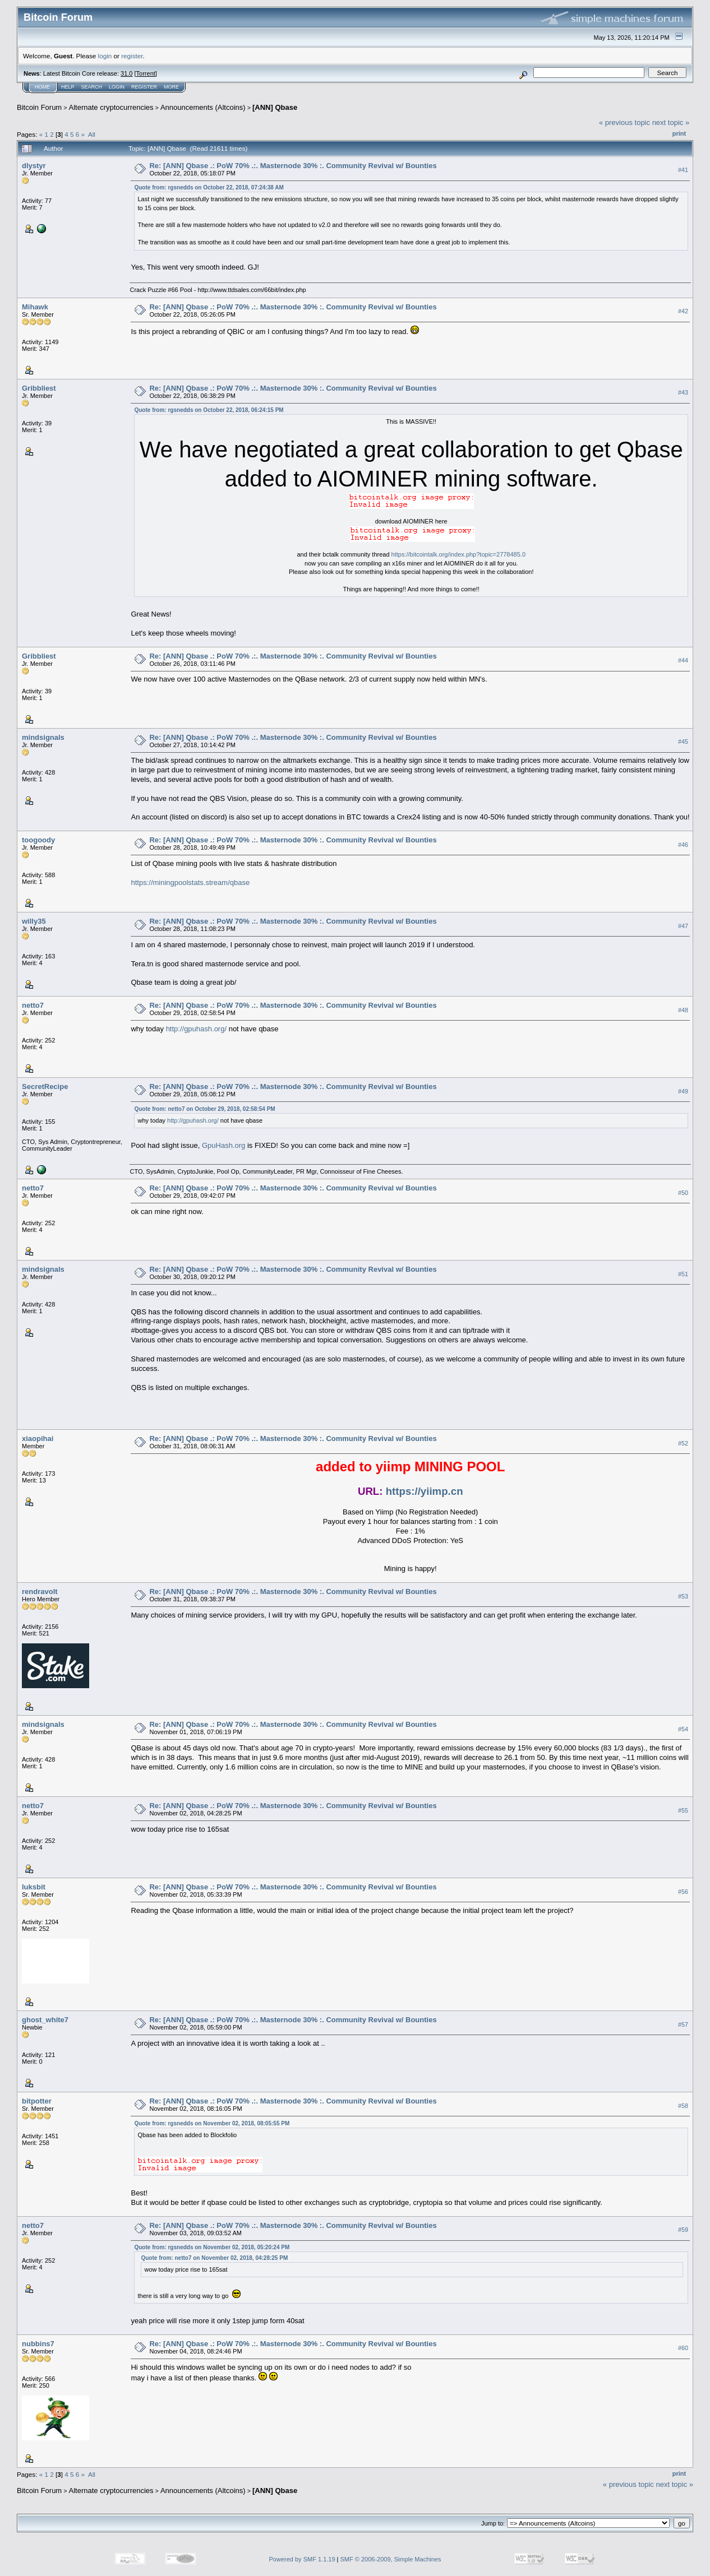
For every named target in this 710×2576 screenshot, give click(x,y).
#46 (683, 844)
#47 (683, 926)
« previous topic (624, 122)
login (105, 55)
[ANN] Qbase (274, 107)
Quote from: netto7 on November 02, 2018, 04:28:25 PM (214, 2258)
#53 (683, 1596)
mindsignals (43, 737)
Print (679, 133)
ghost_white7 (45, 2020)
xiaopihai (37, 1438)
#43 (683, 392)
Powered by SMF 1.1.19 (302, 2559)
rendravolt (40, 1591)
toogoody (38, 840)
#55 (683, 1810)
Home (42, 87)
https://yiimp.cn (424, 1491)
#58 (683, 2105)
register (131, 55)
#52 (683, 1443)
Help (68, 87)
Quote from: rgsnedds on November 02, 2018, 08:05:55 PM (211, 2123)
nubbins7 (38, 2343)
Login (117, 87)
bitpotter (37, 2101)
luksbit (33, 1887)
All (91, 134)
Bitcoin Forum (39, 107)
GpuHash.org (223, 1145)
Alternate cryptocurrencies (111, 107)
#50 (683, 1192)
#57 (683, 2024)
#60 (683, 2348)
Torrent (145, 73)
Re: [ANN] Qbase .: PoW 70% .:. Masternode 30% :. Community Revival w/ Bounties (292, 165)
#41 (683, 169)
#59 (683, 2229)
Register (144, 87)
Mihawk (35, 307)
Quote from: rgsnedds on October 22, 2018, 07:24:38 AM (208, 187)
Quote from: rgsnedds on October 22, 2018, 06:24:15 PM (208, 410)
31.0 (126, 73)
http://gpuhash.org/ (196, 1029)
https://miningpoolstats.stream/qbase (190, 882)
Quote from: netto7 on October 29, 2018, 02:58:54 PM (204, 1109)
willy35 (34, 921)
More (171, 87)
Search (92, 87)
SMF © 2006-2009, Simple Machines (390, 2559)
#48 (683, 1010)
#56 (683, 1891)
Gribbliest (39, 388)
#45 (683, 741)
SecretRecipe (45, 1086)
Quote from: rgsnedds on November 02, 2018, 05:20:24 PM (211, 2247)
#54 (683, 1729)
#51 (683, 1274)
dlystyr (34, 165)
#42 (683, 311)
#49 (683, 1091)
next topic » (671, 122)
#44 (683, 660)
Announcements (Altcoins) (203, 107)
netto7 (33, 1005)
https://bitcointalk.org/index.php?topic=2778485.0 (458, 554)
